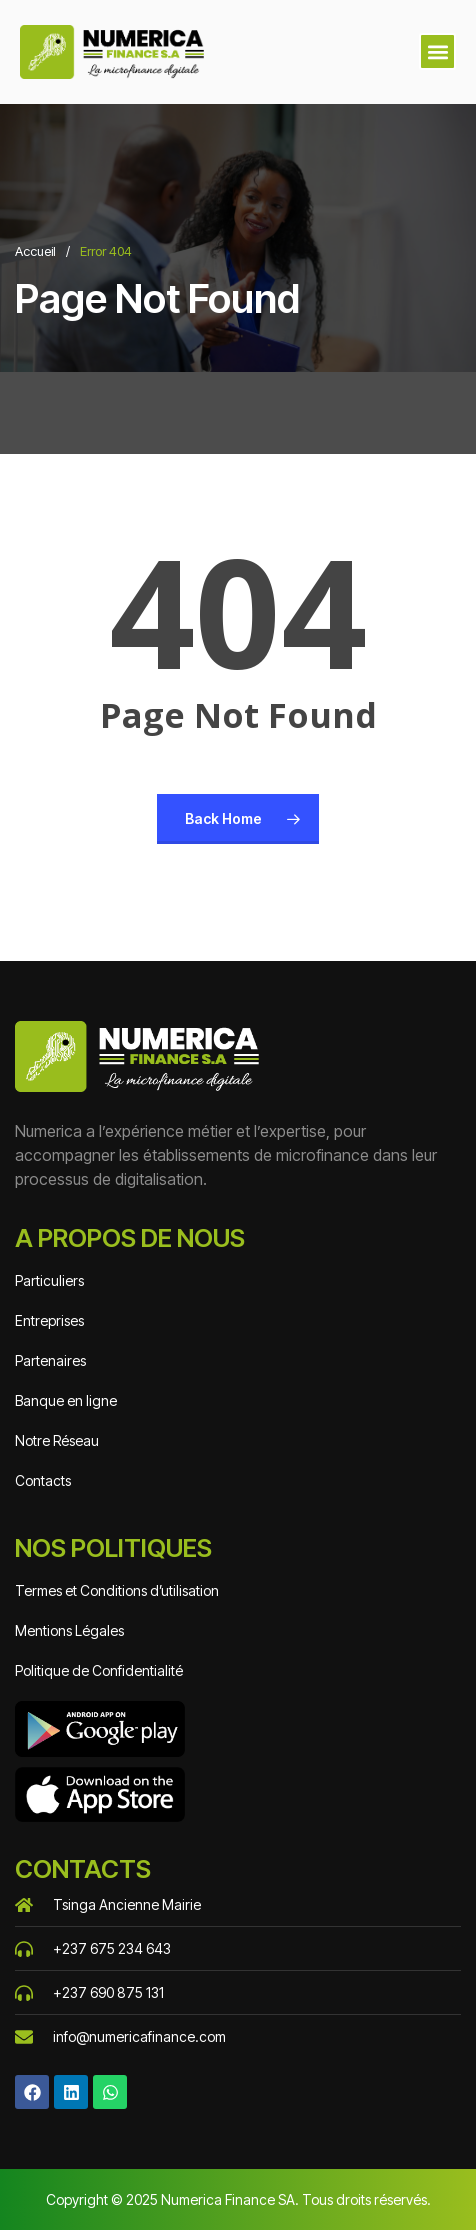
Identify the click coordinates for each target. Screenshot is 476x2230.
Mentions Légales (69, 1630)
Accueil (35, 251)
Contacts (43, 1480)
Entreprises (49, 1320)
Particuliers (49, 1280)
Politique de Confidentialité (99, 1670)
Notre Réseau (57, 1440)
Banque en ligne (66, 1400)
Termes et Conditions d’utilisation (117, 1590)
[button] (437, 51)
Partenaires (50, 1360)
